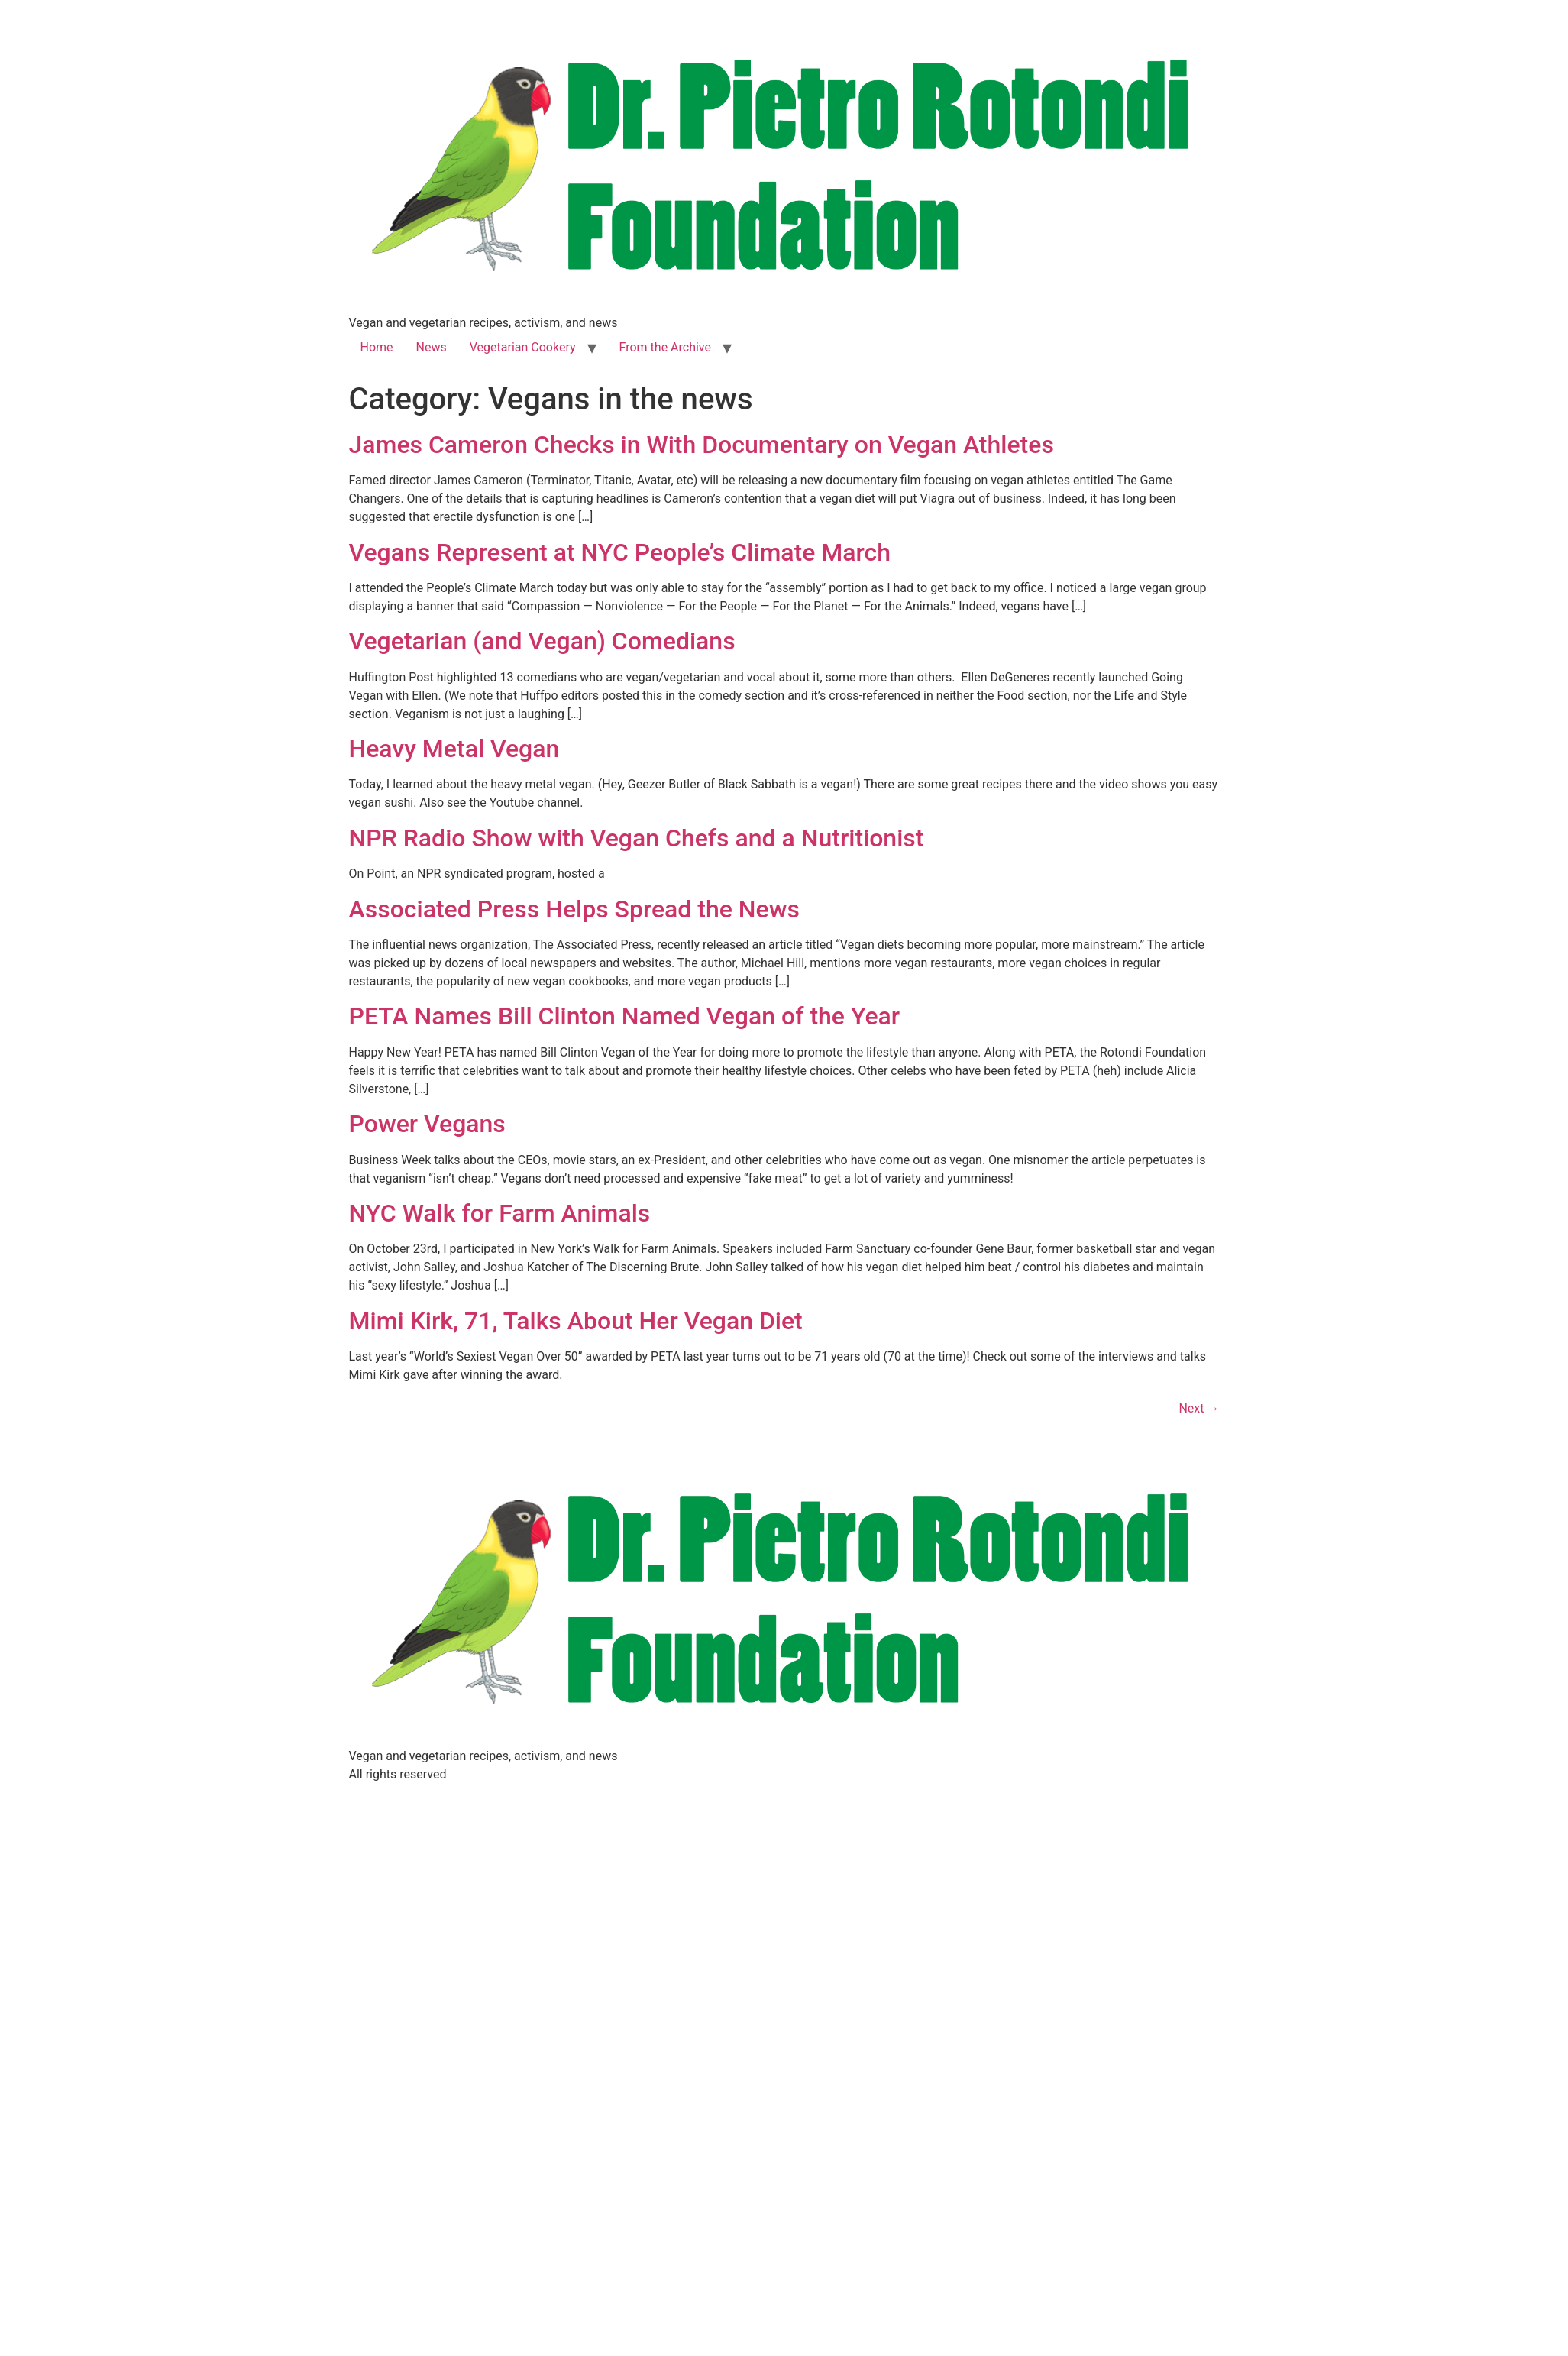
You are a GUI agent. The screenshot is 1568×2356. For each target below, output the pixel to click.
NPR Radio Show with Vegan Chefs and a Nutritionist (636, 838)
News (431, 347)
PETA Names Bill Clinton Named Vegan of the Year (624, 1016)
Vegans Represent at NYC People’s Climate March (620, 552)
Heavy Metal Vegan (454, 748)
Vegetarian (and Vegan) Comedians (542, 640)
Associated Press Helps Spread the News (574, 909)
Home (376, 347)
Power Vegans (427, 1123)
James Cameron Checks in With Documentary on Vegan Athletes (701, 444)
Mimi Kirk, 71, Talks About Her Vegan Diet (576, 1320)
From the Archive (665, 347)
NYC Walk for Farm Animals (500, 1213)
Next (1198, 1408)
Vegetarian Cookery (523, 347)
